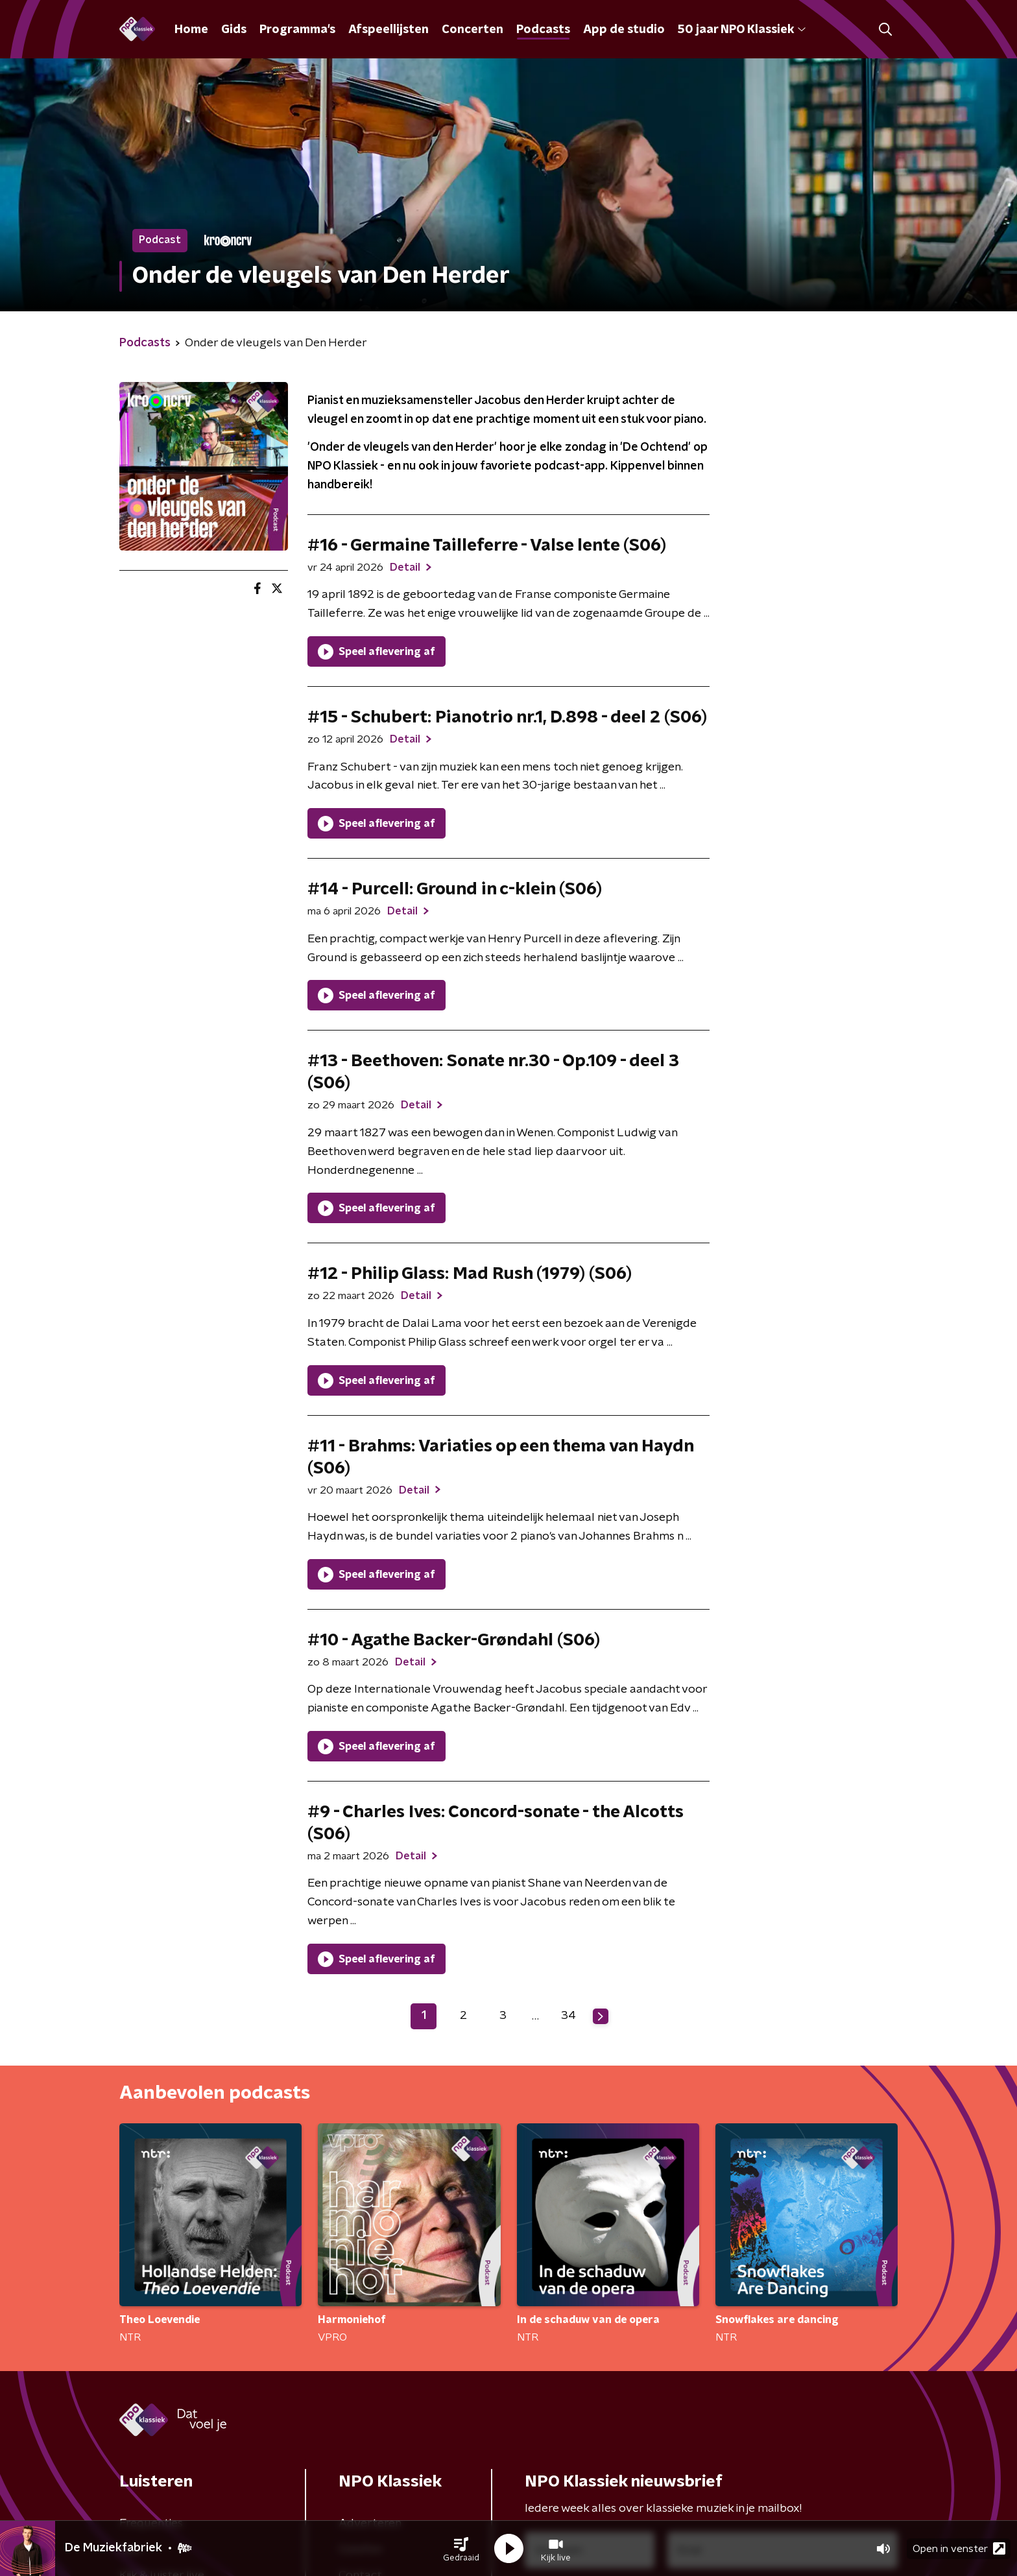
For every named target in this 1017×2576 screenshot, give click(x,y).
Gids (233, 30)
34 (568, 2015)
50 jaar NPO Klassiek (742, 30)
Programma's (297, 30)
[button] (461, 2549)
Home (191, 30)
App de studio (624, 30)
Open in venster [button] (959, 2548)
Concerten (472, 30)
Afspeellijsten (388, 30)
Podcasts (543, 30)
